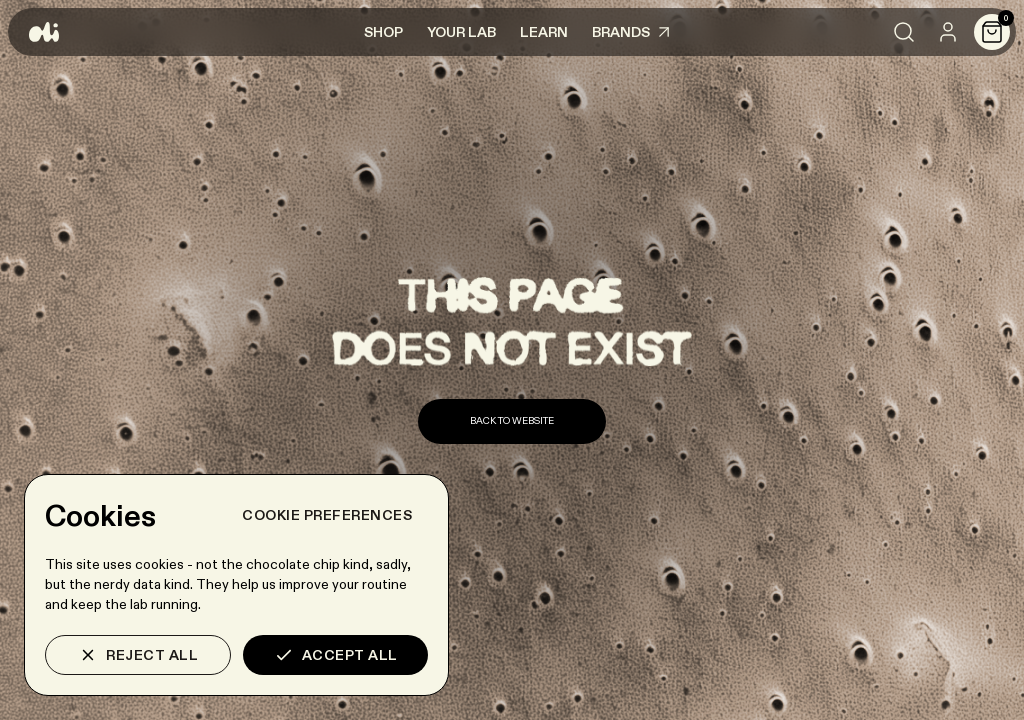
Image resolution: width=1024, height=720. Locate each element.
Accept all (336, 655)
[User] (948, 32)
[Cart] (992, 32)
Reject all (138, 655)
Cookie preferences (327, 515)
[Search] (904, 32)
